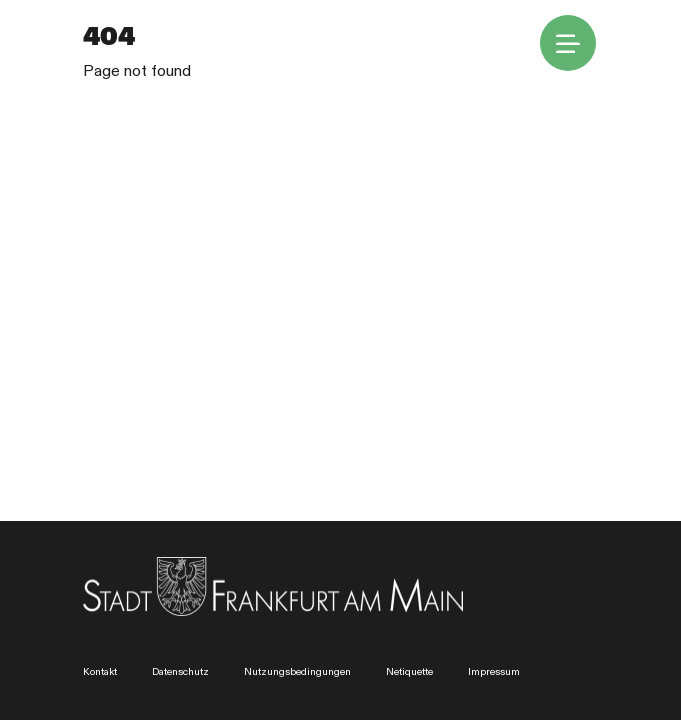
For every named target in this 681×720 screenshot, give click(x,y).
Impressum (494, 671)
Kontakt (100, 671)
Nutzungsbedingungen (297, 671)
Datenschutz (180, 671)
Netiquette (409, 671)
